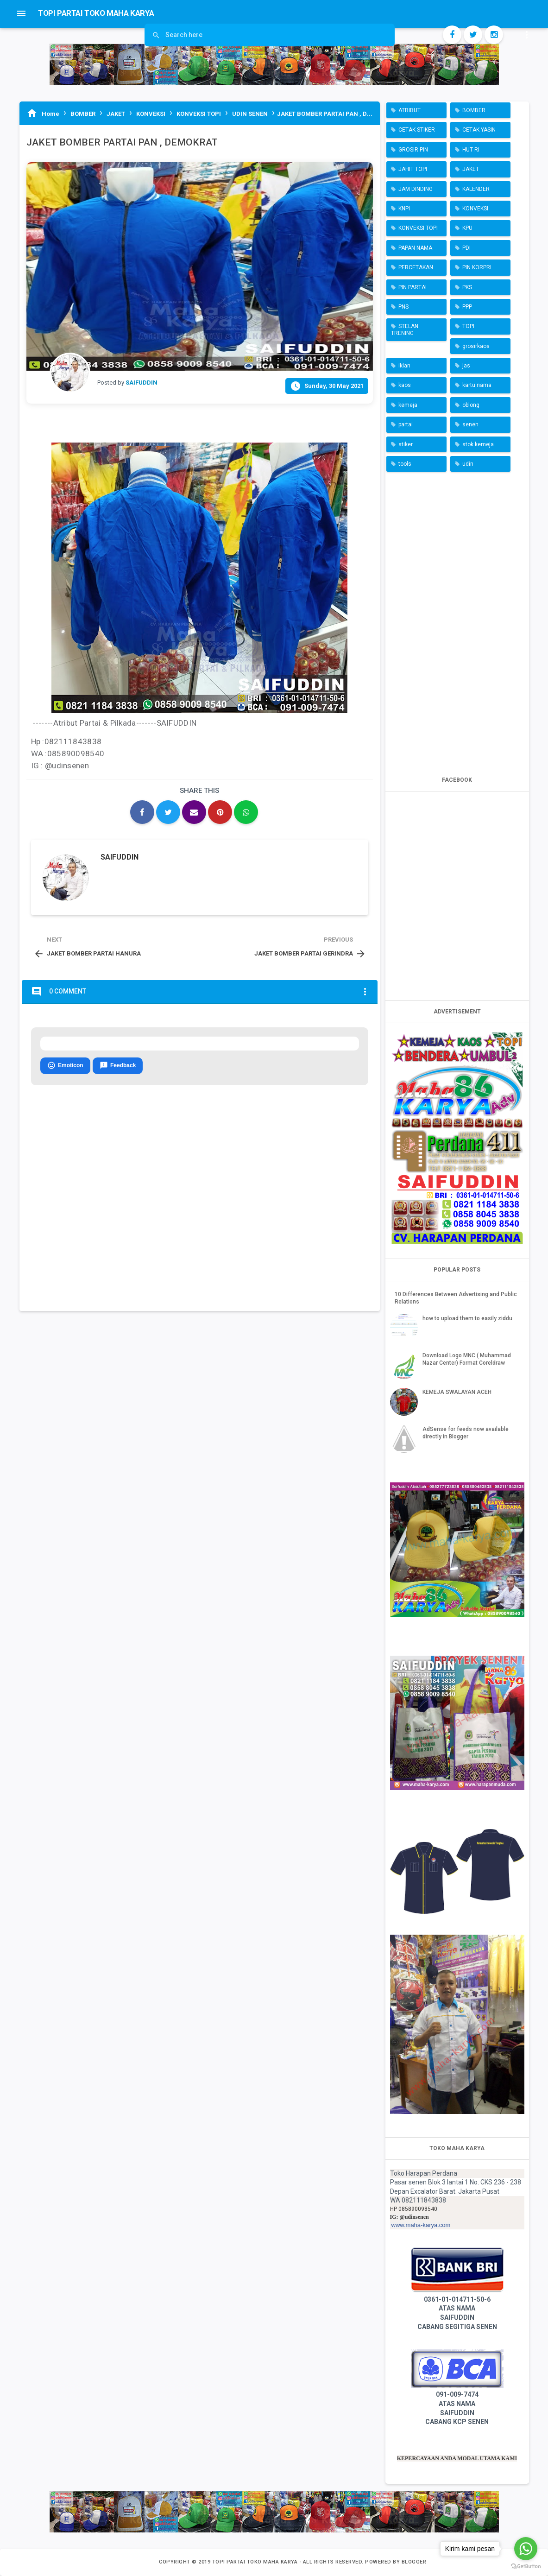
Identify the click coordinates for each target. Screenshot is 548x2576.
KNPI (404, 208)
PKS (467, 287)
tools (404, 464)
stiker (405, 444)
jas (466, 365)
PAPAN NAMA (415, 248)
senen (470, 424)
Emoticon (65, 1066)
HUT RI (470, 149)
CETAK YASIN (479, 130)
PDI (466, 248)
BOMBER (473, 110)
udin (467, 464)
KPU (467, 228)
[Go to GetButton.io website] (526, 2566)
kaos (404, 385)
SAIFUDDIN (120, 857)
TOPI (468, 326)
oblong (470, 405)
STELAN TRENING (404, 329)
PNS (403, 307)
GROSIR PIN (413, 149)
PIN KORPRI (476, 267)
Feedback (118, 1066)
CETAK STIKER (416, 130)
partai (405, 424)
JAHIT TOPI (412, 169)
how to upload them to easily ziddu (467, 1318)
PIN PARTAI (412, 287)
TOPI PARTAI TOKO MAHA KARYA (255, 2562)
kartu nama (476, 385)
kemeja (407, 405)
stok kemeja (478, 444)
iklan (404, 365)
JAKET (470, 169)
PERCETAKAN (415, 267)
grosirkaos (476, 346)
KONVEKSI (475, 208)
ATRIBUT (409, 110)
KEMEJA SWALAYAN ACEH (456, 1392)
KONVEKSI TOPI (418, 228)
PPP (467, 307)
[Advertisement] (457, 618)
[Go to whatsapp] (525, 2548)
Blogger (414, 2562)
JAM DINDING (415, 189)
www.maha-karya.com (421, 2225)
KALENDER (476, 189)
